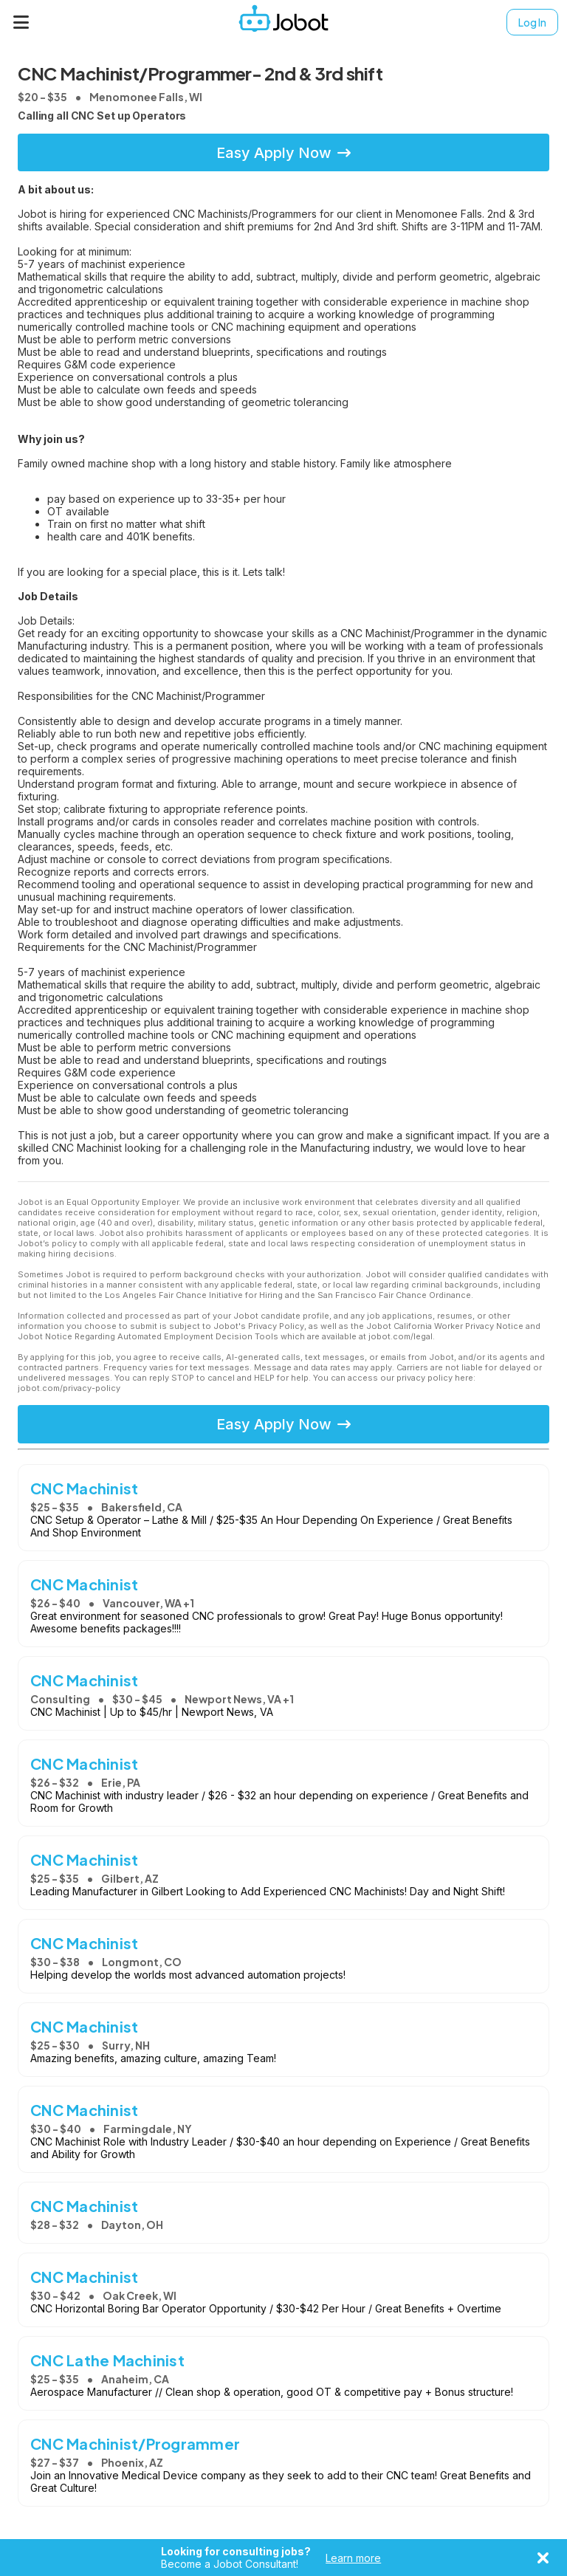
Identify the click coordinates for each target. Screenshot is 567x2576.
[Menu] (21, 22)
